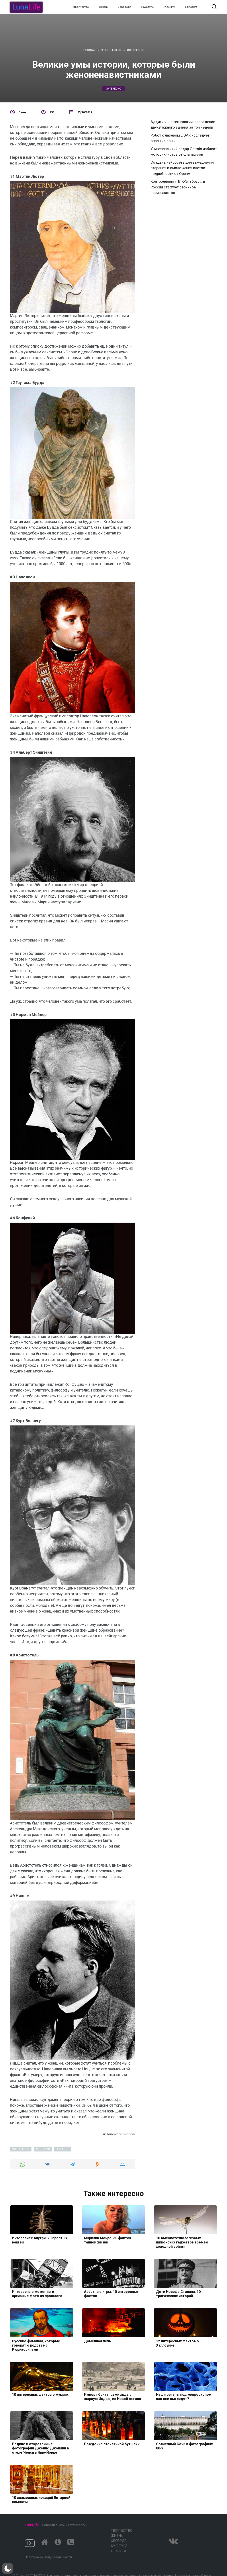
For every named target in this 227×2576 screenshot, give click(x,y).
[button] (7, 2568)
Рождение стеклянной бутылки (109, 2439)
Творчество (121, 2526)
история (44, 2149)
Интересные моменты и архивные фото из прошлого (40, 2293)
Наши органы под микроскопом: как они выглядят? (182, 2392)
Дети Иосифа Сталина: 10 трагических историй (176, 2293)
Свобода (119, 2537)
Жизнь (117, 2531)
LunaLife (32, 2520)
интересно (113, 88)
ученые (64, 2149)
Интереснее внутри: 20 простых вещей (37, 2240)
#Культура (147, 7)
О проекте (191, 7)
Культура (119, 2542)
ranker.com (127, 2134)
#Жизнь (103, 7)
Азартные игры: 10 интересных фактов (109, 2293)
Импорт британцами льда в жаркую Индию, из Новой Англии (113, 2392)
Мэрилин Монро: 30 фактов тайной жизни (112, 2240)
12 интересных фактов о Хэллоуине (185, 2341)
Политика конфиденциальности (48, 2553)
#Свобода (124, 7)
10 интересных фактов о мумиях (38, 2390)
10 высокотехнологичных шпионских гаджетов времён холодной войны (179, 2242)
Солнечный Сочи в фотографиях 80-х (185, 2441)
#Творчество (80, 7)
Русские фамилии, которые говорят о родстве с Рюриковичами (41, 2343)
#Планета (169, 7)
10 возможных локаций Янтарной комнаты (39, 2495)
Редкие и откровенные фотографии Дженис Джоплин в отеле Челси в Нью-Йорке (38, 2443)
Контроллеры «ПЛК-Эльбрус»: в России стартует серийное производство (178, 187)
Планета (118, 2547)
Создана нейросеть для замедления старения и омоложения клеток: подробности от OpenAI (182, 168)
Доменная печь (95, 2341)
